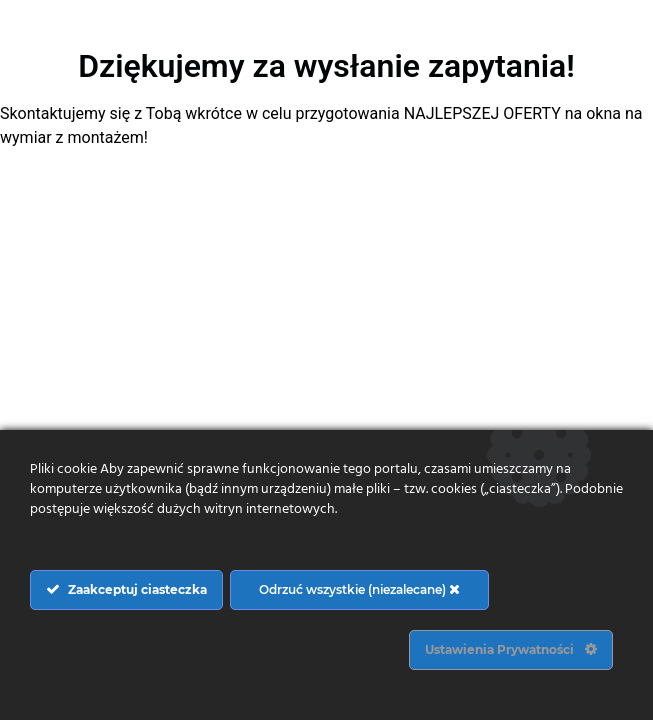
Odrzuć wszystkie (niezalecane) (359, 589)
